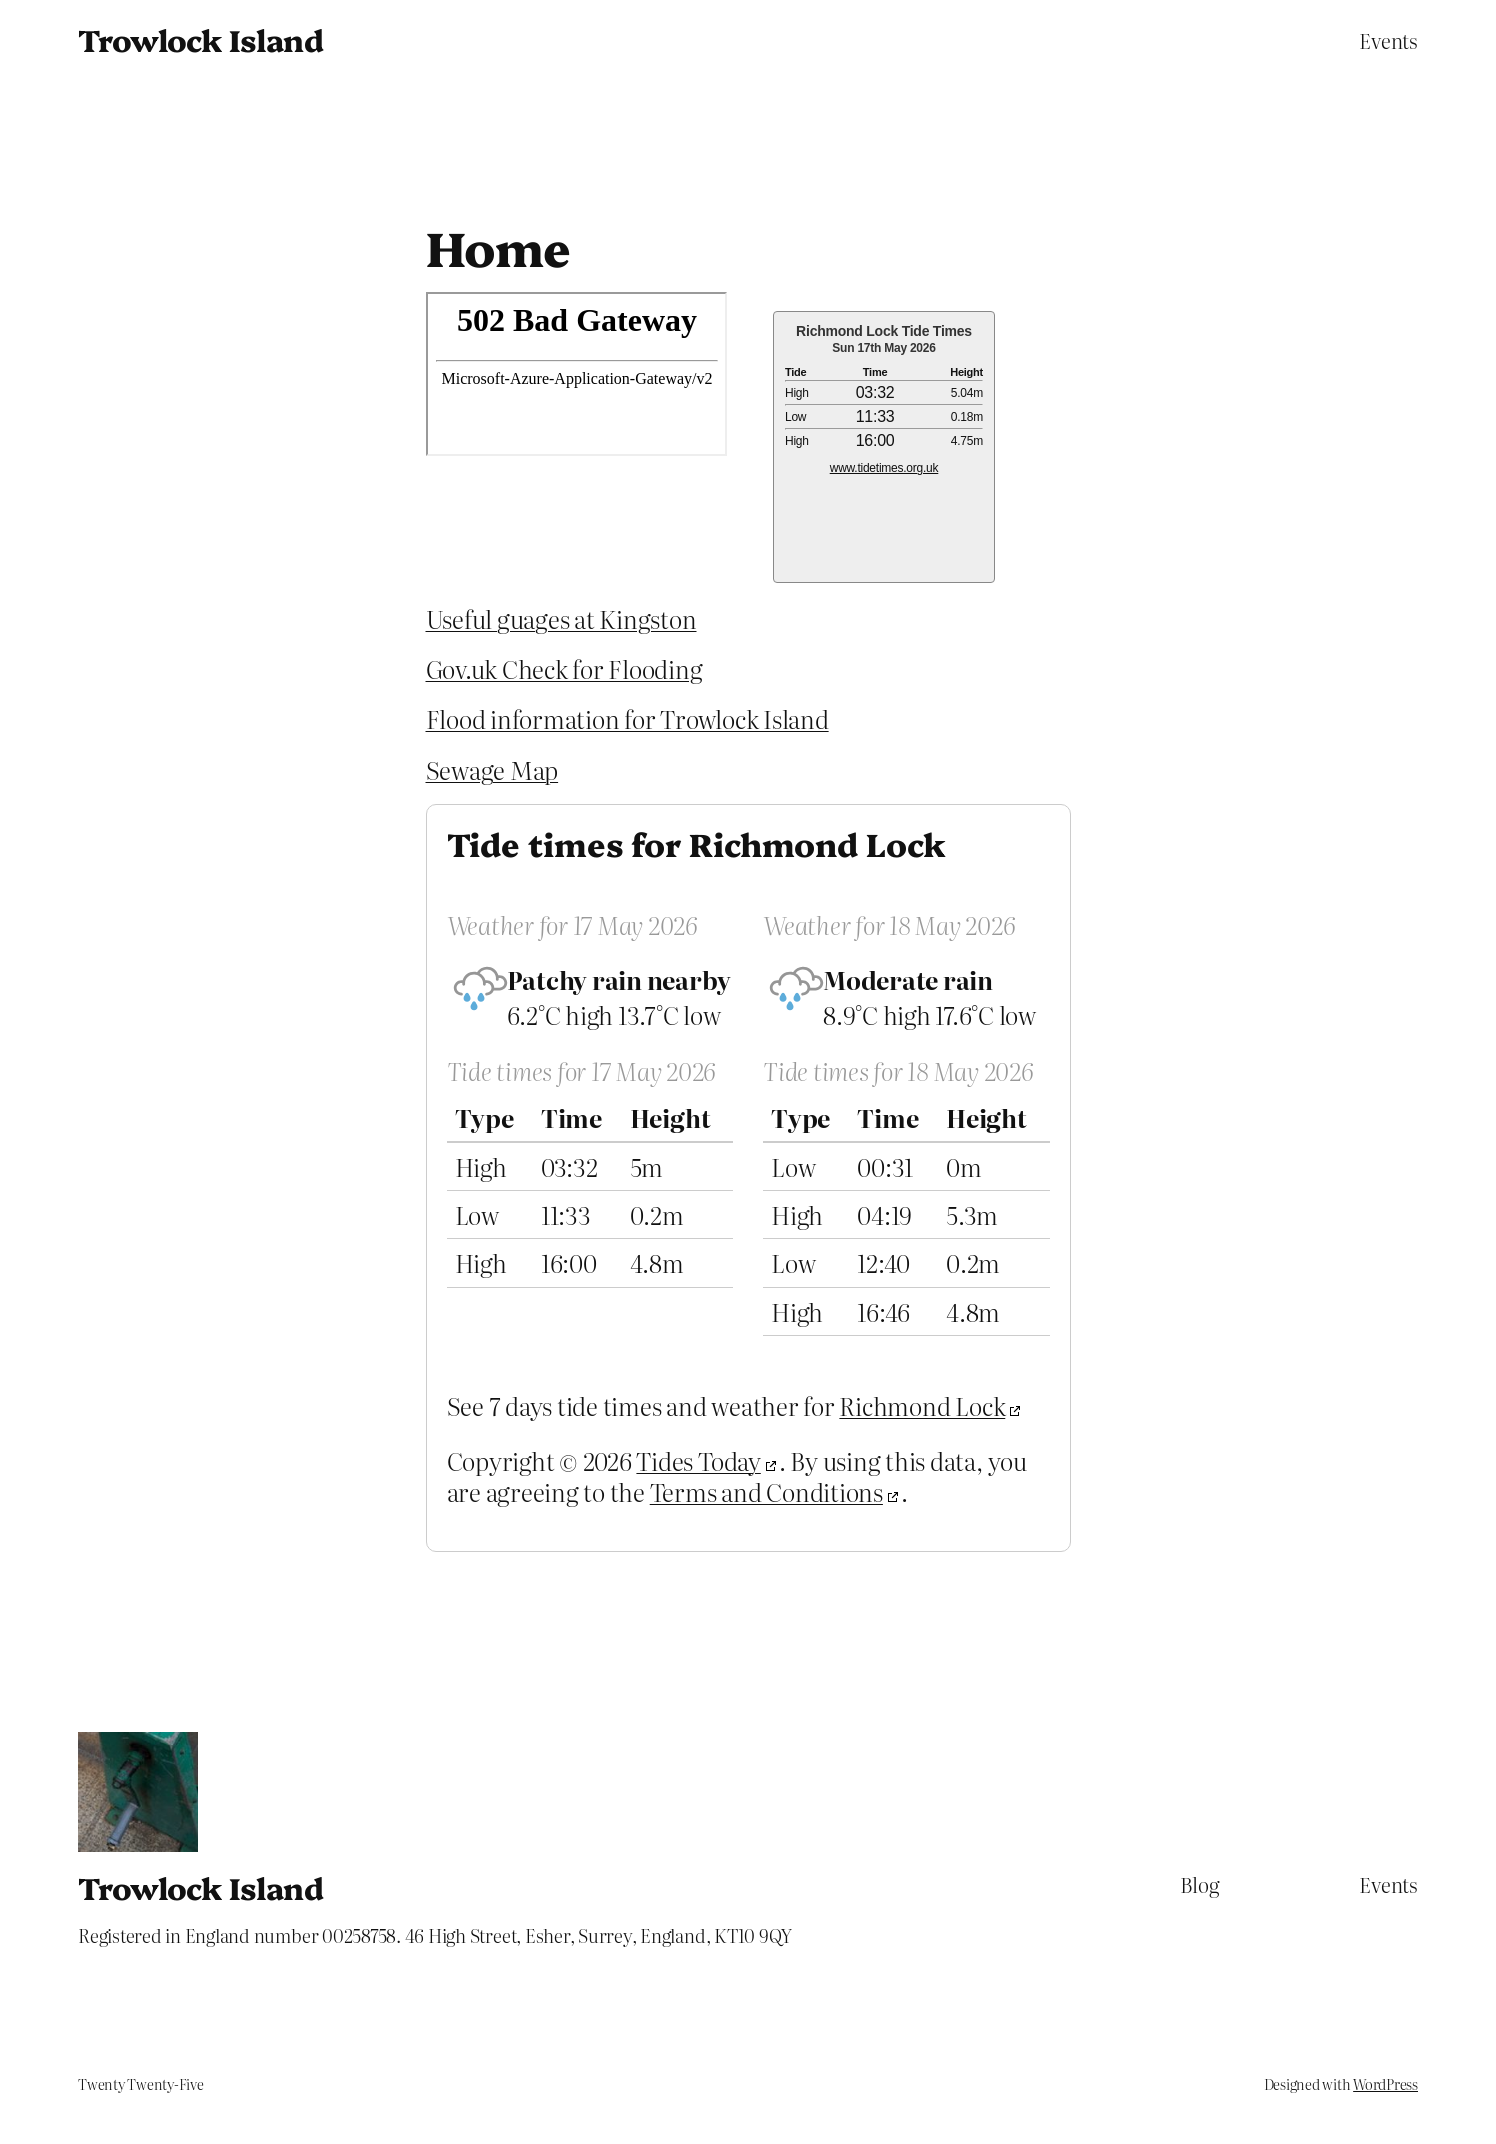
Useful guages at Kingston (561, 618)
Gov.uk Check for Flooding (564, 668)
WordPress (1385, 2084)
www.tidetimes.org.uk (884, 468)
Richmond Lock (922, 1405)
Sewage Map (492, 769)
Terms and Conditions (766, 1491)
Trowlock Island (200, 39)
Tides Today (698, 1460)
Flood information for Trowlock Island (627, 718)
